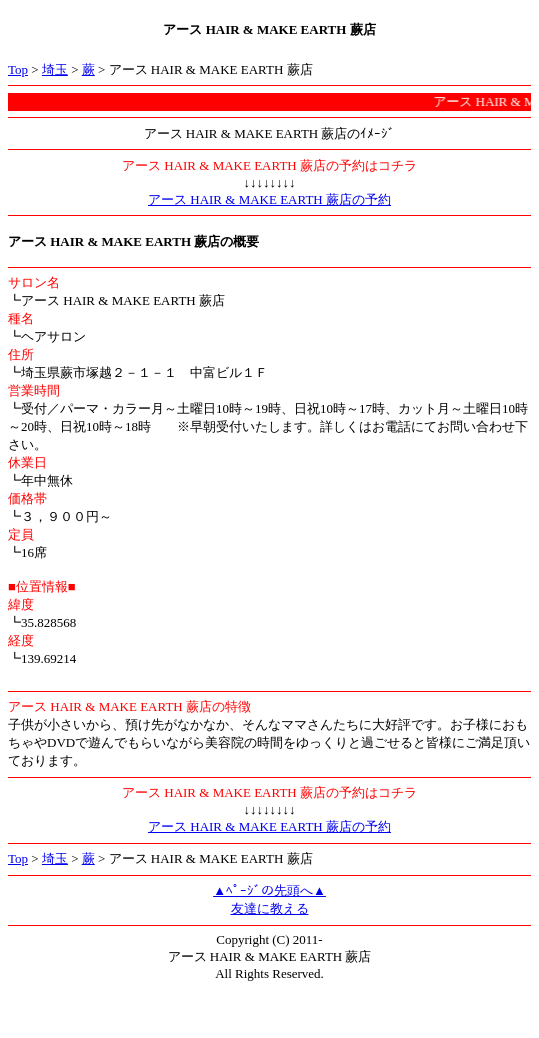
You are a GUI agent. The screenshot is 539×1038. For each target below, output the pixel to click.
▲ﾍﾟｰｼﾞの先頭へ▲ (269, 890)
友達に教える (270, 908)
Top (18, 69)
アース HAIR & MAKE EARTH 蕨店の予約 (269, 199)
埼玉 (55, 69)
